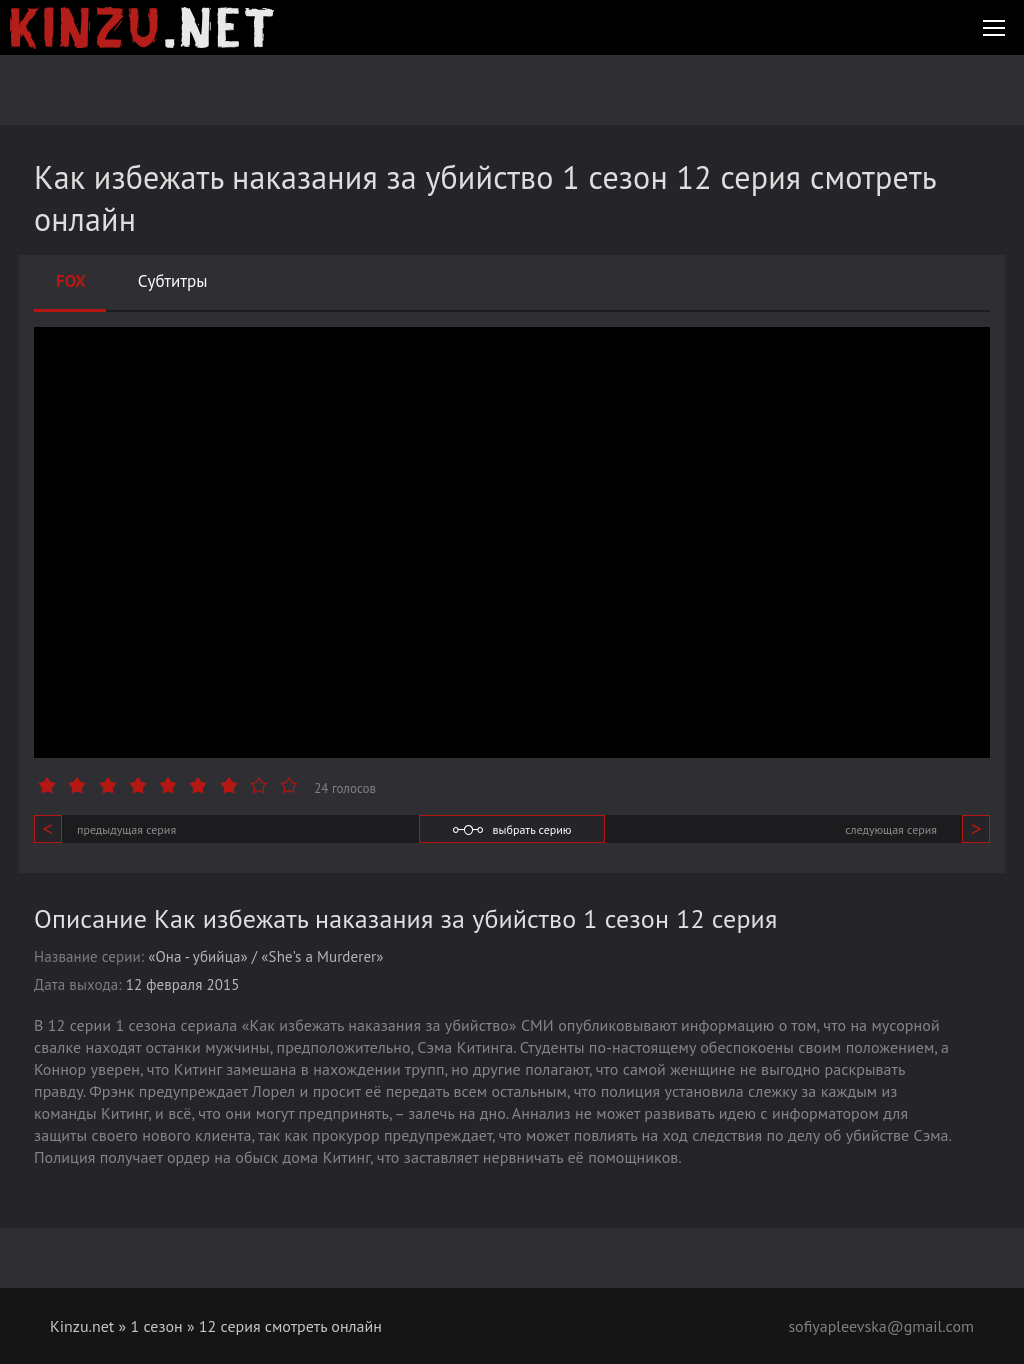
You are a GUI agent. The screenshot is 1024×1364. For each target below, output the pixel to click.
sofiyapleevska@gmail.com (881, 1326)
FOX (71, 281)
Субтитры (173, 281)
